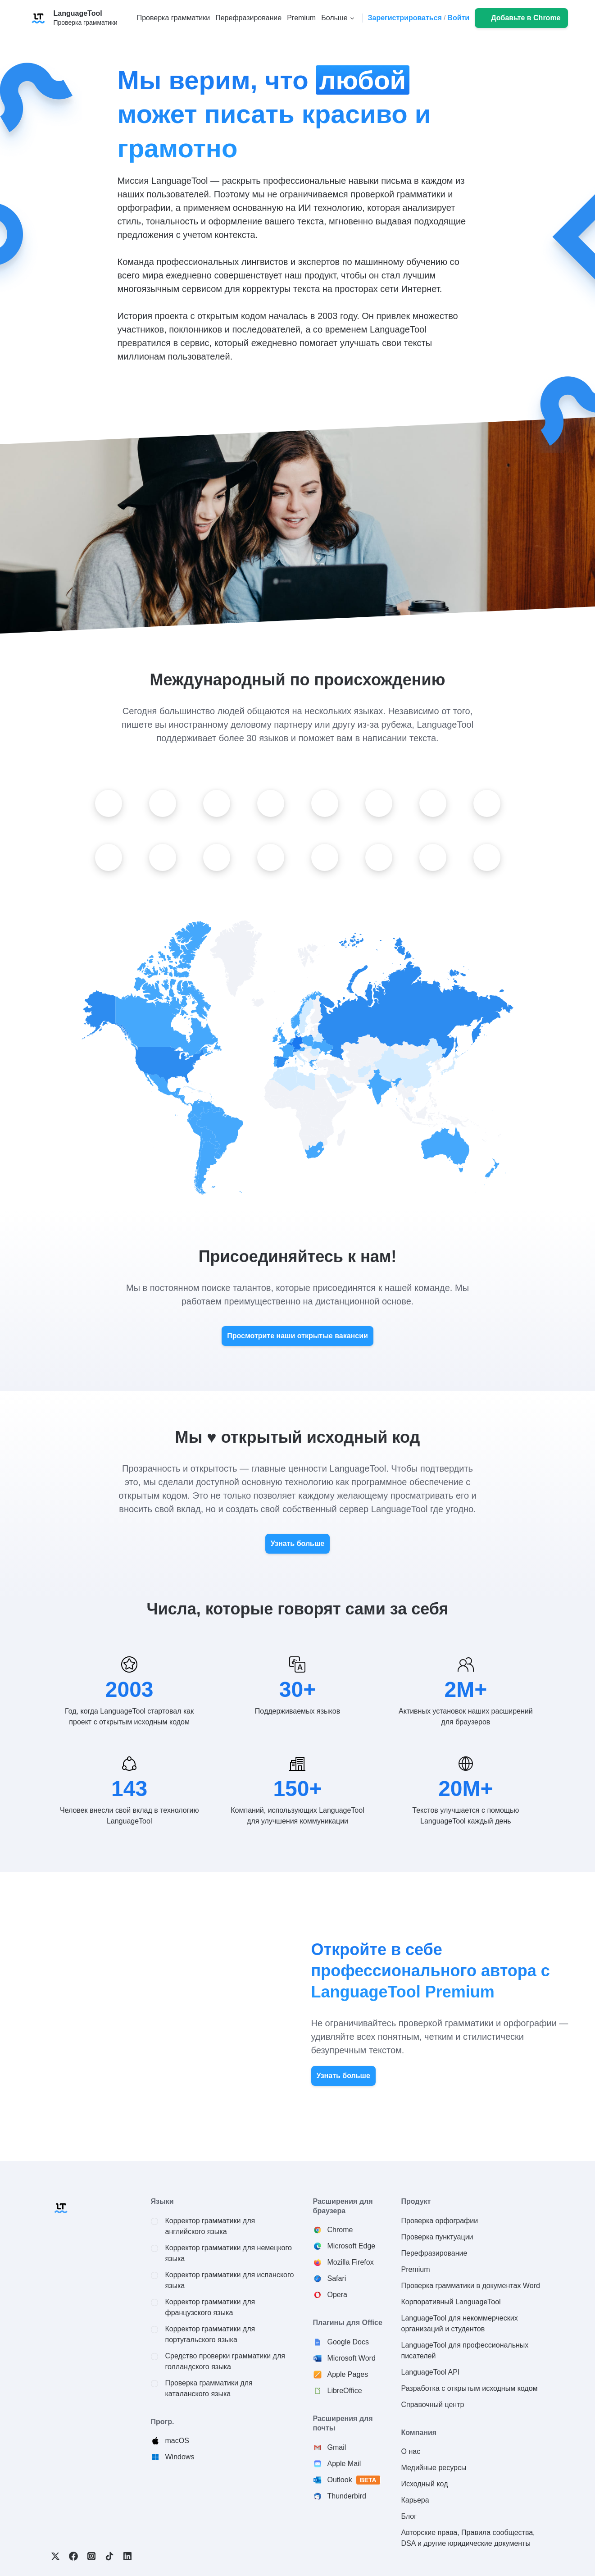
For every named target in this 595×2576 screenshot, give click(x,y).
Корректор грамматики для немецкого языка (228, 2253)
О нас (411, 2451)
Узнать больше (297, 1543)
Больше (334, 18)
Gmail (336, 2447)
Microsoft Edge (351, 2246)
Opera (337, 2294)
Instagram (91, 2556)
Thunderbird (346, 2496)
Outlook (354, 2480)
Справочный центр (432, 2404)
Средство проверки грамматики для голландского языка (225, 2361)
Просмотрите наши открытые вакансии (297, 1336)
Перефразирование (434, 2253)
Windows (180, 2457)
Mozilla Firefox (350, 2262)
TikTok (109, 2556)
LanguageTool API (430, 2372)
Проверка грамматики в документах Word (470, 2285)
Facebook (73, 2556)
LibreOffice (344, 2390)
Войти (458, 18)
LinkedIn (127, 2556)
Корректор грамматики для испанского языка (229, 2280)
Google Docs (348, 2342)
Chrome (340, 2230)
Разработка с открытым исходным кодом (469, 2388)
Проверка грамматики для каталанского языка (209, 2388)
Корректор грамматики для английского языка (210, 2226)
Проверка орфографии (439, 2221)
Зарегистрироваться (404, 18)
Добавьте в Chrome (525, 18)
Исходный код (424, 2484)
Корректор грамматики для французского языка (210, 2307)
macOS (177, 2440)
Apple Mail (344, 2463)
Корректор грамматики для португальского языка (210, 2334)
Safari (336, 2278)
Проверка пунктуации (437, 2237)
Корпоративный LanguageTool (451, 2302)
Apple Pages (347, 2374)
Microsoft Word (351, 2358)
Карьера (415, 2500)
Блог (409, 2516)
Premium (415, 2269)
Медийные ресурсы (434, 2467)
